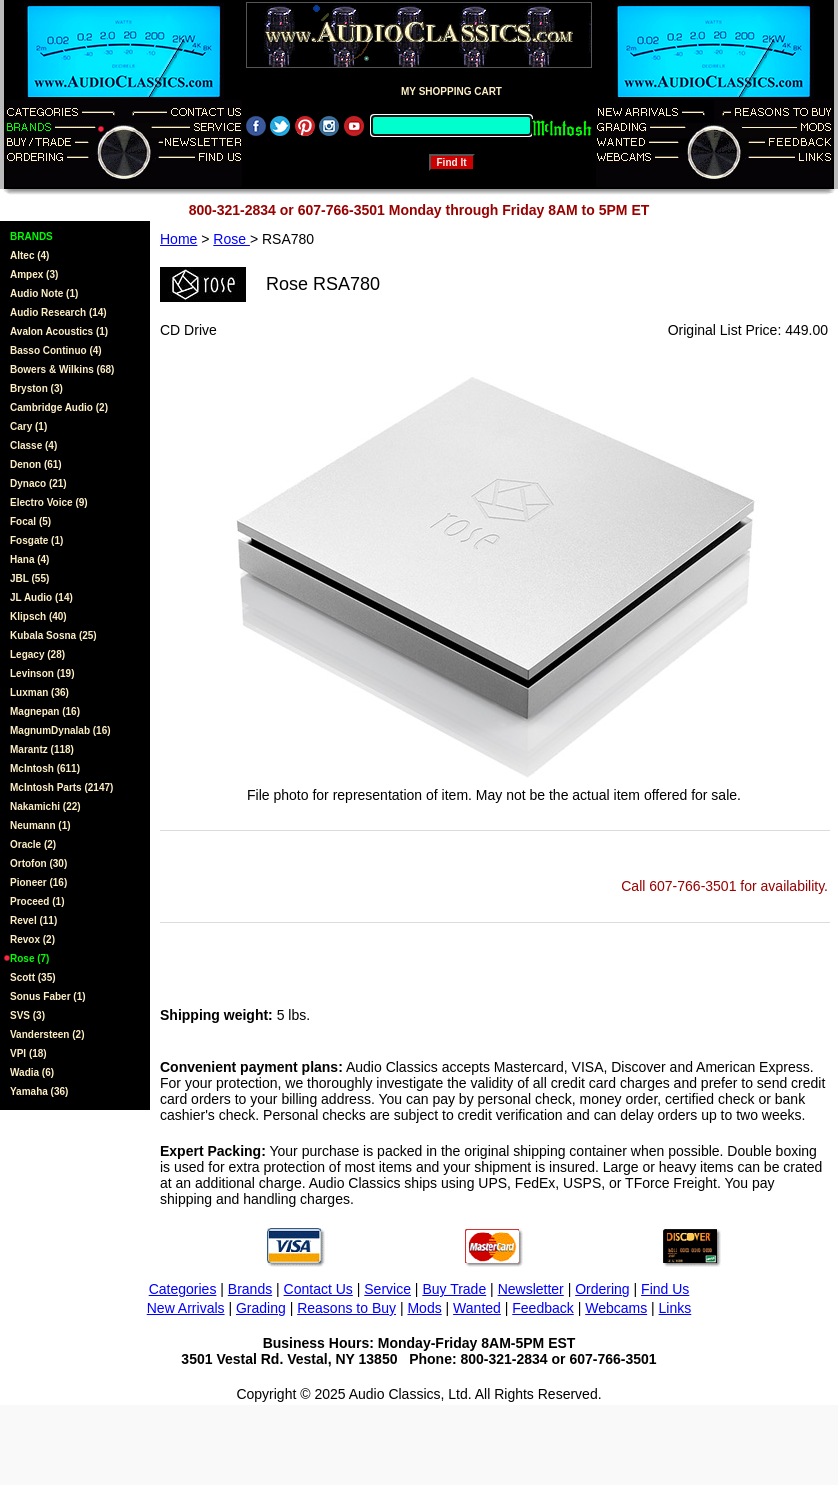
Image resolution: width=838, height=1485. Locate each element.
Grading (261, 1308)
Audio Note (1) (44, 293)
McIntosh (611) (45, 768)
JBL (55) (29, 578)
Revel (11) (33, 920)
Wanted (477, 1308)
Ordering (602, 1289)
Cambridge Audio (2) (59, 407)
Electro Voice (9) (49, 502)
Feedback (542, 1308)
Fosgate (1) (36, 540)
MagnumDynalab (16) (60, 730)
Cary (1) (28, 426)
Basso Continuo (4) (56, 350)
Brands (250, 1289)
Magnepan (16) (45, 711)
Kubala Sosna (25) (53, 635)
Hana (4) (29, 559)
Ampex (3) (34, 274)
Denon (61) (36, 464)
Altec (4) (29, 255)
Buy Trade (454, 1289)
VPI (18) (28, 1053)
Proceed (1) (37, 901)
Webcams (616, 1308)
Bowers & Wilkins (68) (62, 369)
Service (387, 1289)
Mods (424, 1308)
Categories (183, 1289)
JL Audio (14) (41, 597)
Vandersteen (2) (47, 1034)
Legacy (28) (37, 654)
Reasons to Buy (346, 1308)
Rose (231, 239)
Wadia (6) (32, 1072)
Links (675, 1308)
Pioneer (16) (38, 882)
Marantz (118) (42, 749)
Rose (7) (29, 958)
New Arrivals (186, 1308)
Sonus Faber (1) (48, 996)
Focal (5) (30, 521)
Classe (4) (33, 445)
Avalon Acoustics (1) (59, 331)
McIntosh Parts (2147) (61, 787)
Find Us (665, 1289)
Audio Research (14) (58, 312)
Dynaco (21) (38, 483)
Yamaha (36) (39, 1091)
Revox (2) (32, 939)
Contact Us (318, 1289)
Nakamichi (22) (45, 806)
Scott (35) (33, 977)
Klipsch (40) (38, 616)
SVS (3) (27, 1015)
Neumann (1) (40, 825)
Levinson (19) (42, 673)
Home (178, 239)
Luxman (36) (39, 692)
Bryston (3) (36, 388)
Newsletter (531, 1289)
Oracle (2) (33, 844)
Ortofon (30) (38, 863)
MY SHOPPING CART (451, 91)
